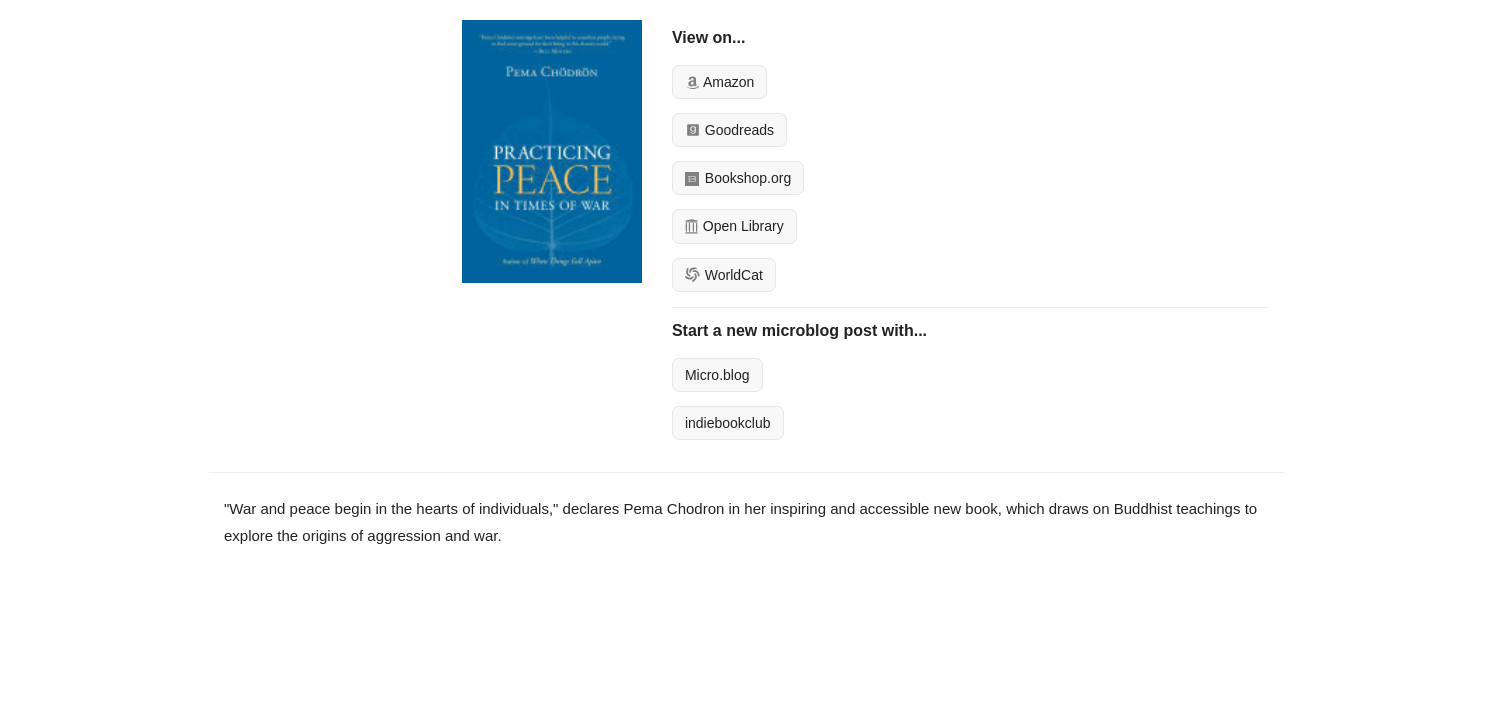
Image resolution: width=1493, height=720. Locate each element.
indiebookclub (728, 423)
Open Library (734, 226)
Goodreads (729, 130)
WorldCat (724, 275)
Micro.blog (717, 375)
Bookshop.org (738, 178)
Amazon (719, 82)
